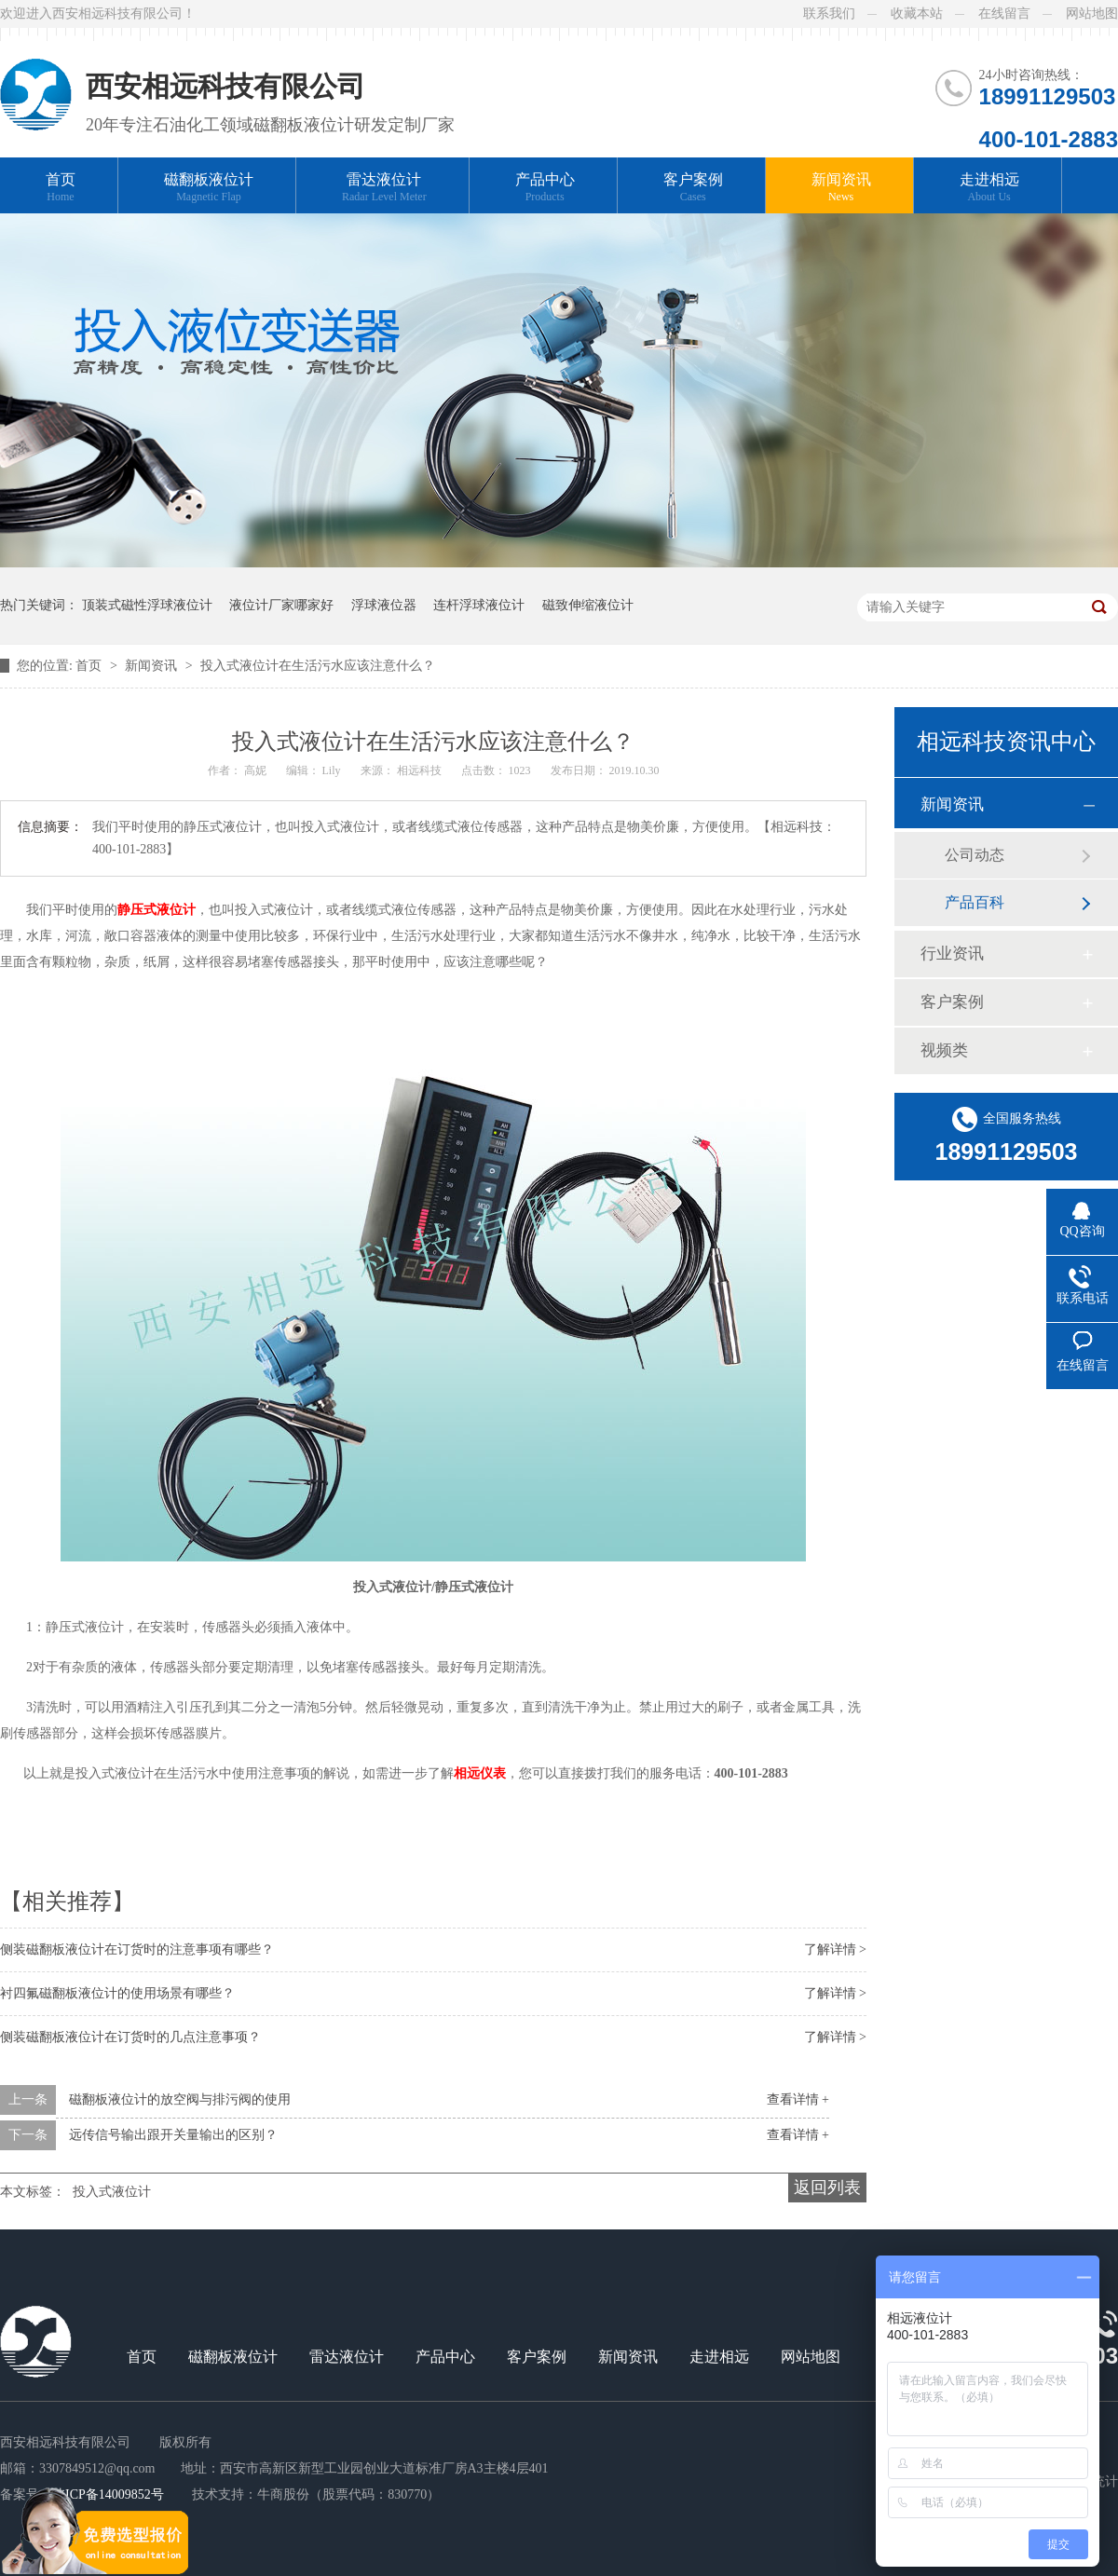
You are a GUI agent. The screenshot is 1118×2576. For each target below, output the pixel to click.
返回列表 (827, 2187)
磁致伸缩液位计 (588, 605)
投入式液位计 (112, 2192)
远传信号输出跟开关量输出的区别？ (173, 2135)
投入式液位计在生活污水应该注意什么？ (317, 666)
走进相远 (989, 187)
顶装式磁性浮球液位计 (147, 605)
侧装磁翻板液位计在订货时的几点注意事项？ (130, 2037)
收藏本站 (917, 13)
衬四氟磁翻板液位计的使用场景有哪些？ (117, 1993)
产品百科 (974, 902)
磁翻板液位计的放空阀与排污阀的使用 (180, 2099)
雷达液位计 (384, 187)
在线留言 (1004, 13)
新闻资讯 (841, 187)
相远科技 (420, 770)
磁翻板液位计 (208, 187)
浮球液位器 (383, 605)
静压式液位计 (156, 910)
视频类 (944, 1050)
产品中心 (545, 187)
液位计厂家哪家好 (281, 605)
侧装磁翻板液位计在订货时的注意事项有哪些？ (137, 1949)
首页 (60, 187)
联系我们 (829, 13)
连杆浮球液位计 (479, 605)
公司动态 (974, 855)
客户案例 (693, 187)
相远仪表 (480, 1773)
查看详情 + (798, 2099)
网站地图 (1092, 13)
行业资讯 (952, 953)
